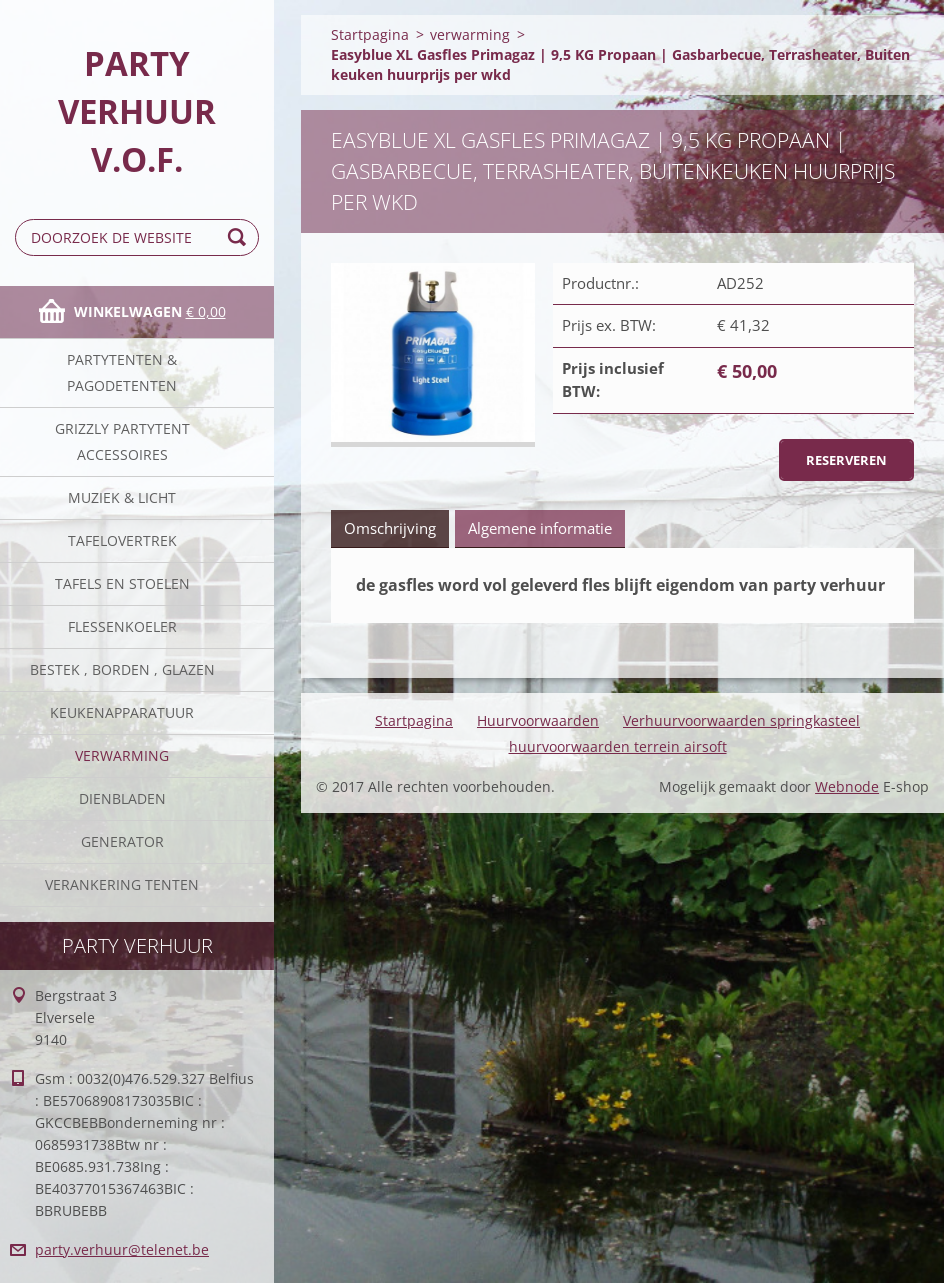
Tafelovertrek (122, 540)
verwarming (122, 755)
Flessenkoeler (122, 626)
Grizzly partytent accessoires (122, 441)
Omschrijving (390, 528)
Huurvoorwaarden (538, 720)
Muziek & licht (122, 497)
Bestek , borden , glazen (122, 669)
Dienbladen (122, 798)
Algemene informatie (540, 528)
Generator (122, 841)
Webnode (847, 786)
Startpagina (370, 34)
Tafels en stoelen (122, 583)
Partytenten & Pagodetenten (122, 372)
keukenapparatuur (122, 712)
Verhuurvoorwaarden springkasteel (741, 720)
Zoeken (240, 237)
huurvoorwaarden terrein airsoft (618, 746)
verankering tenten (122, 884)
